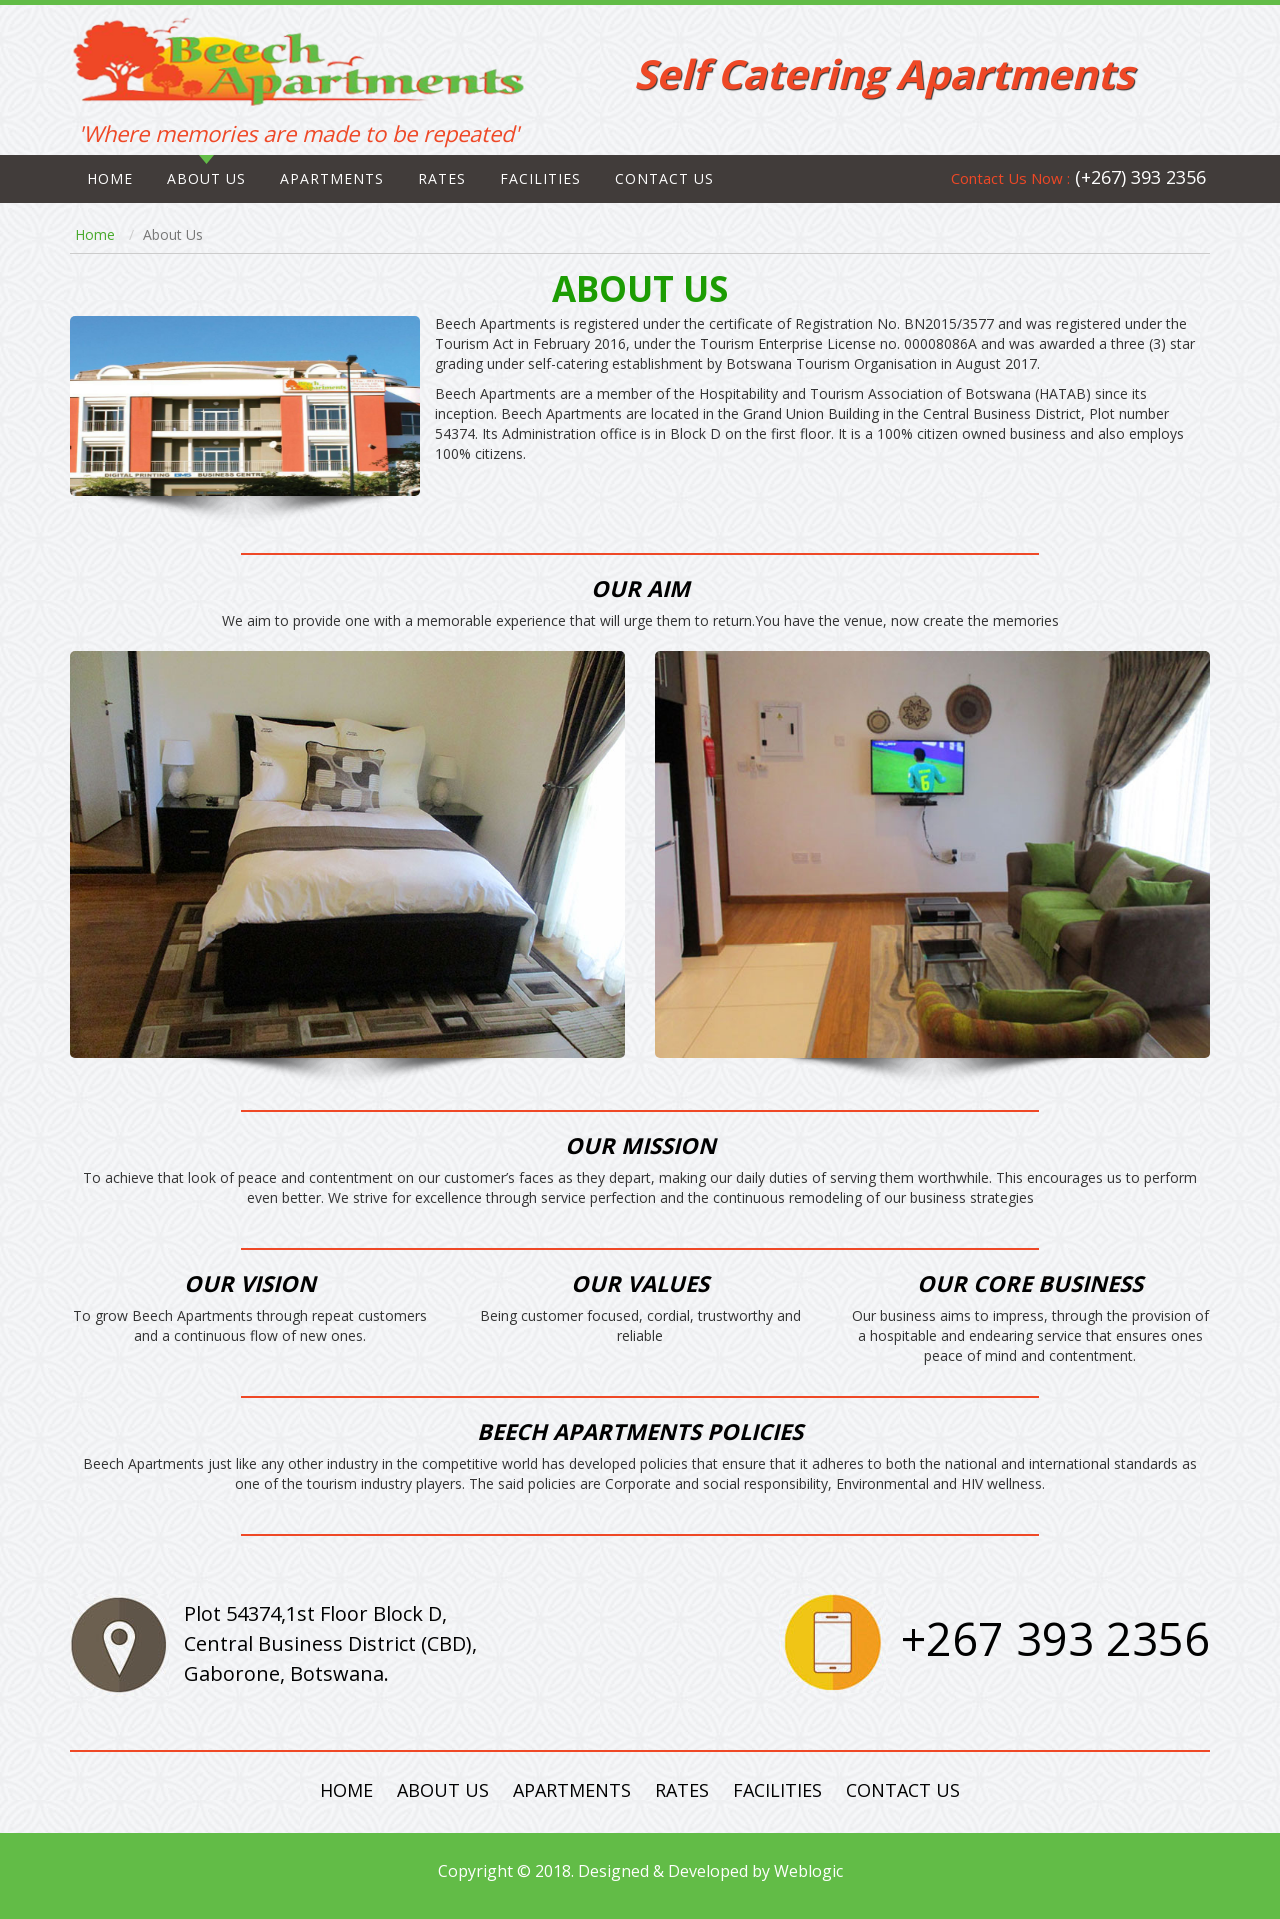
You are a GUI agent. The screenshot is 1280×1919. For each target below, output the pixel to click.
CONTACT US (664, 178)
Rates (442, 178)
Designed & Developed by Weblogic (710, 1871)
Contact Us (903, 1790)
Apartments (332, 178)
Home (110, 178)
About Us (206, 178)
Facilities (540, 178)
